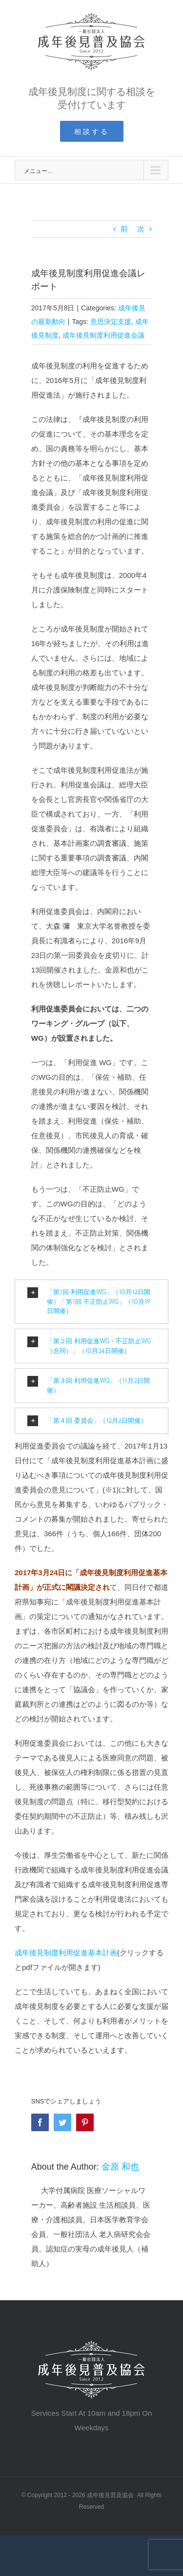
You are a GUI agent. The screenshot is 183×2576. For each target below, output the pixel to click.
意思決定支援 (110, 321)
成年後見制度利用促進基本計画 (66, 1952)
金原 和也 (120, 2167)
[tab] (91, 1301)
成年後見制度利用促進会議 (103, 335)
